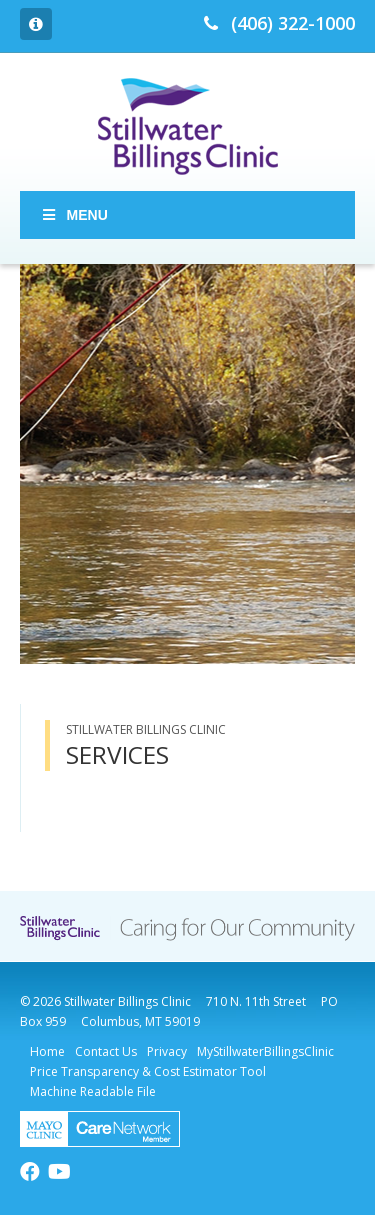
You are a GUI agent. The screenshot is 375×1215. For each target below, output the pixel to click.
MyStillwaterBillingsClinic (265, 1051)
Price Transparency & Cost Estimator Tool (148, 1071)
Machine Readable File (93, 1091)
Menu (74, 215)
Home (47, 1051)
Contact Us (106, 1051)
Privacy (167, 1051)
